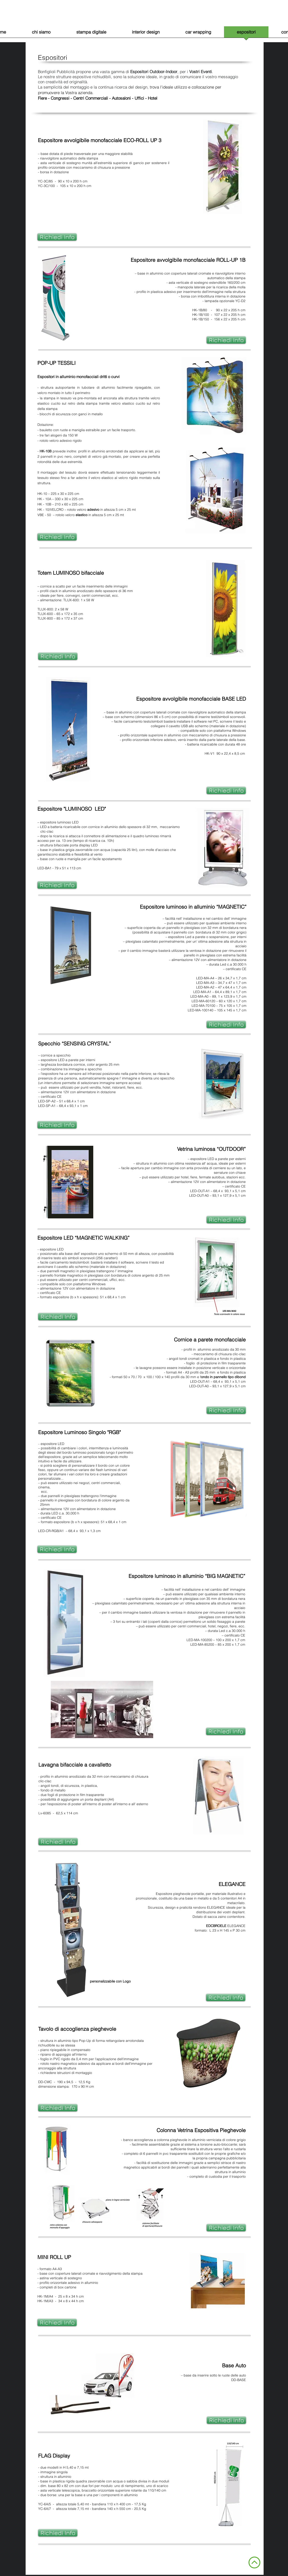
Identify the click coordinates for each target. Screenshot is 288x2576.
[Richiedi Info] (57, 656)
